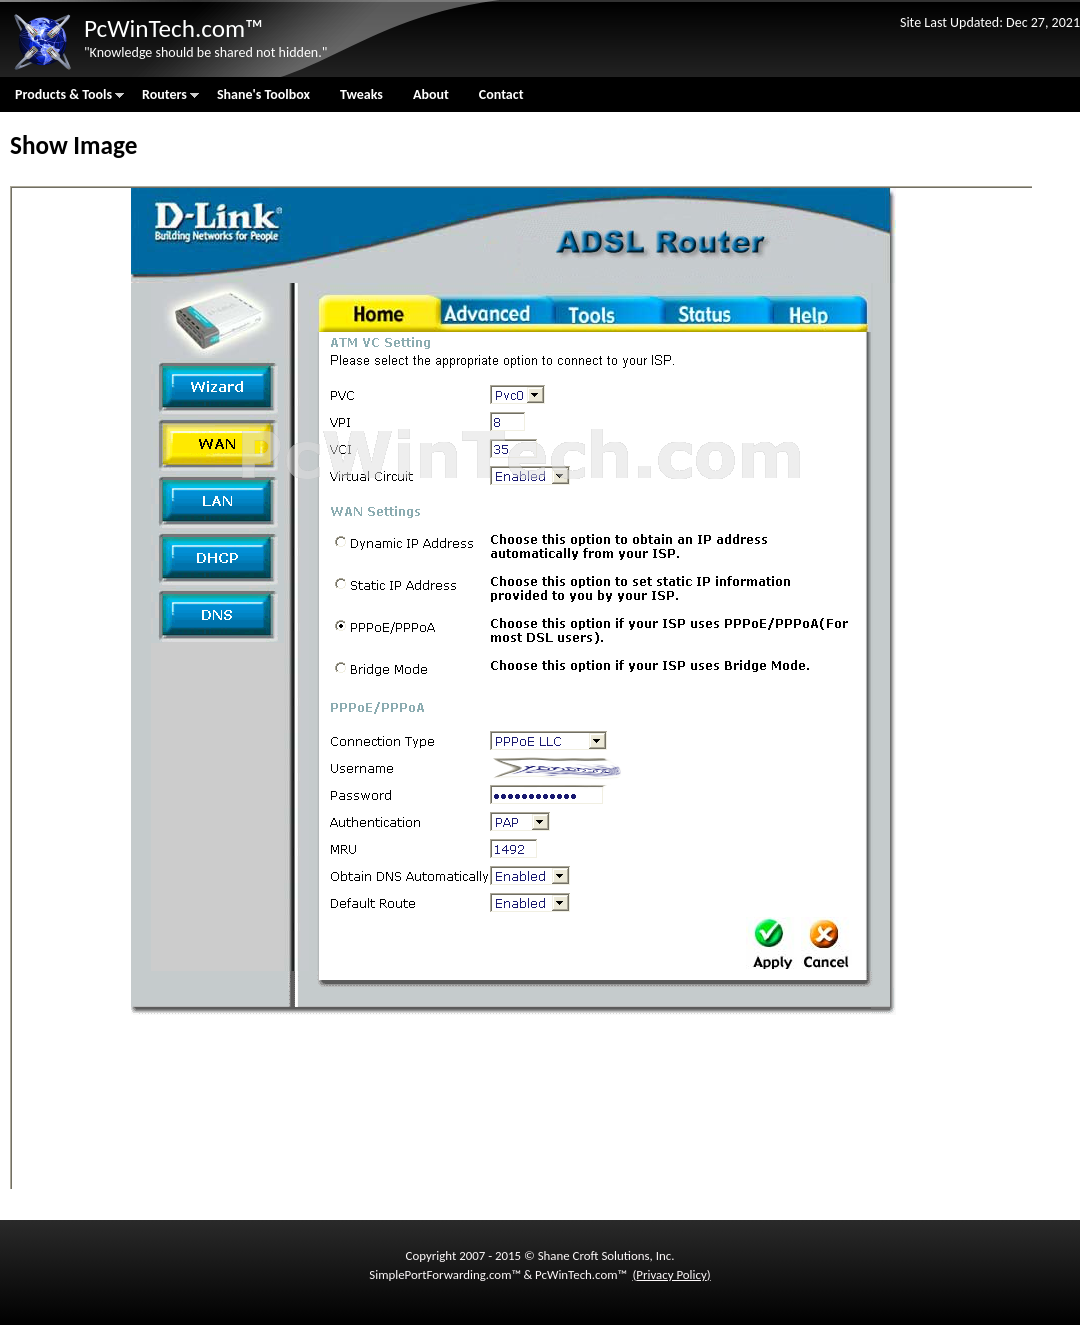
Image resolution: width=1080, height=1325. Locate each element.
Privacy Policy (671, 1274)
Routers (163, 99)
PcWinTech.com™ (173, 28)
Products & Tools (62, 99)
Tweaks (361, 94)
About (431, 94)
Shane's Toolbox (263, 94)
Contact (501, 94)
